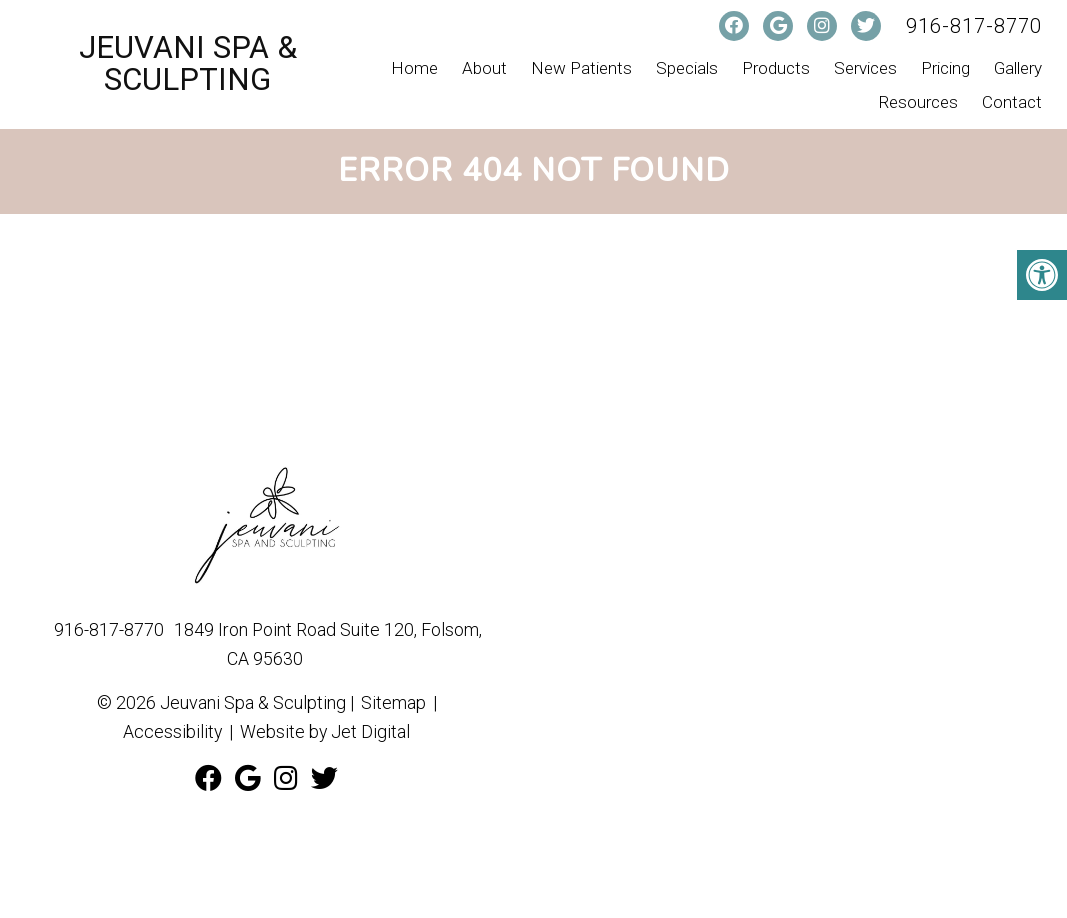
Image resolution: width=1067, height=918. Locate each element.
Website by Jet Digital (325, 731)
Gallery (1018, 68)
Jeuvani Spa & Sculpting (188, 64)
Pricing (945, 68)
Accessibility (172, 731)
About (484, 68)
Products (776, 68)
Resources (918, 102)
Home (414, 68)
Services (865, 68)
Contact (1012, 102)
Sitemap (393, 702)
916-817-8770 (974, 26)
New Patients (581, 68)
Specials (687, 68)
